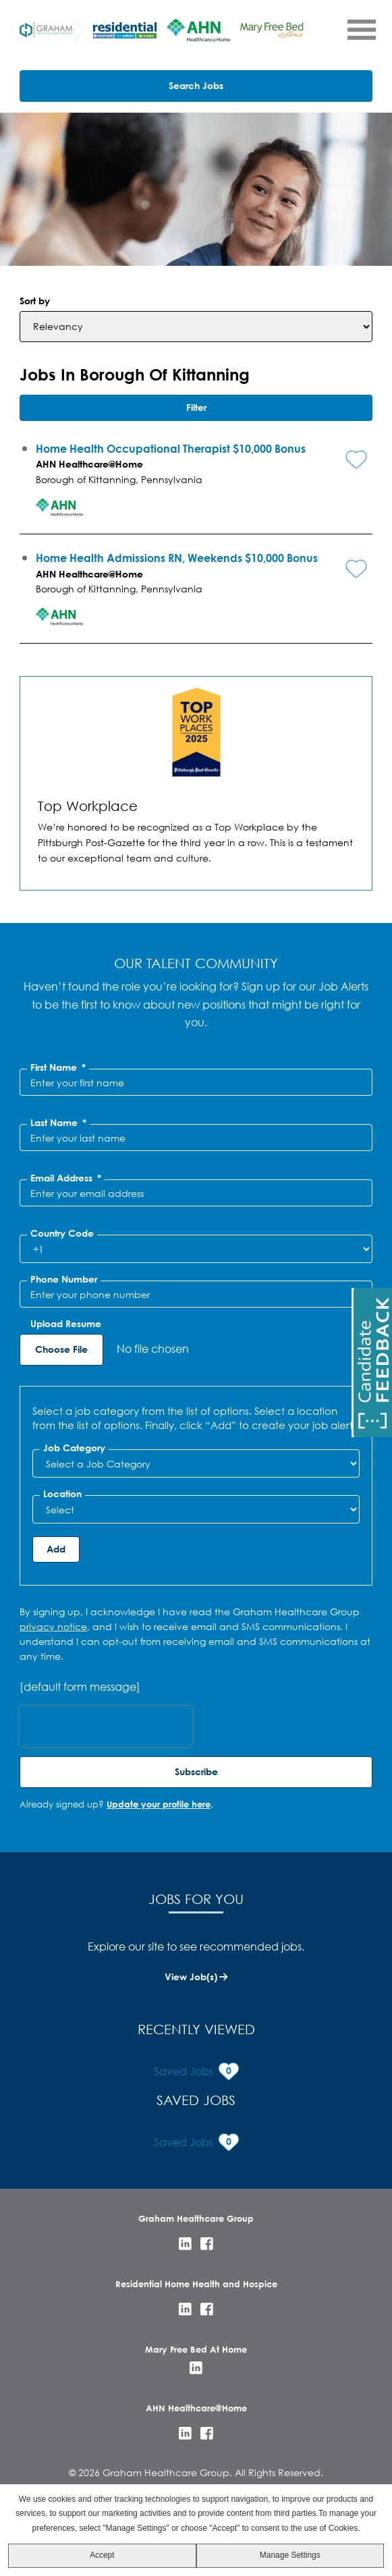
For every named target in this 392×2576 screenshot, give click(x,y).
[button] (346, 448)
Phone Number (63, 1279)
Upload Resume (65, 1323)
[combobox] (196, 1509)
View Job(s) (191, 1976)
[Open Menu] (361, 29)
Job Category (74, 1448)
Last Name (58, 1122)
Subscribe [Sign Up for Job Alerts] (196, 1771)
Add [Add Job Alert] (56, 1549)
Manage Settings (290, 2555)
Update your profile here (159, 1804)
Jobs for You (196, 1899)
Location (62, 1493)
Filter (196, 407)
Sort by (35, 300)
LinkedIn (185, 2243)
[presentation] (106, 1726)
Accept (102, 2555)
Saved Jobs (196, 2100)
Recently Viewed (196, 2029)
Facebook (206, 2243)
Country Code (62, 1233)
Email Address (65, 1178)
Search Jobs (196, 85)
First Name (58, 1067)
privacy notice (53, 1626)
